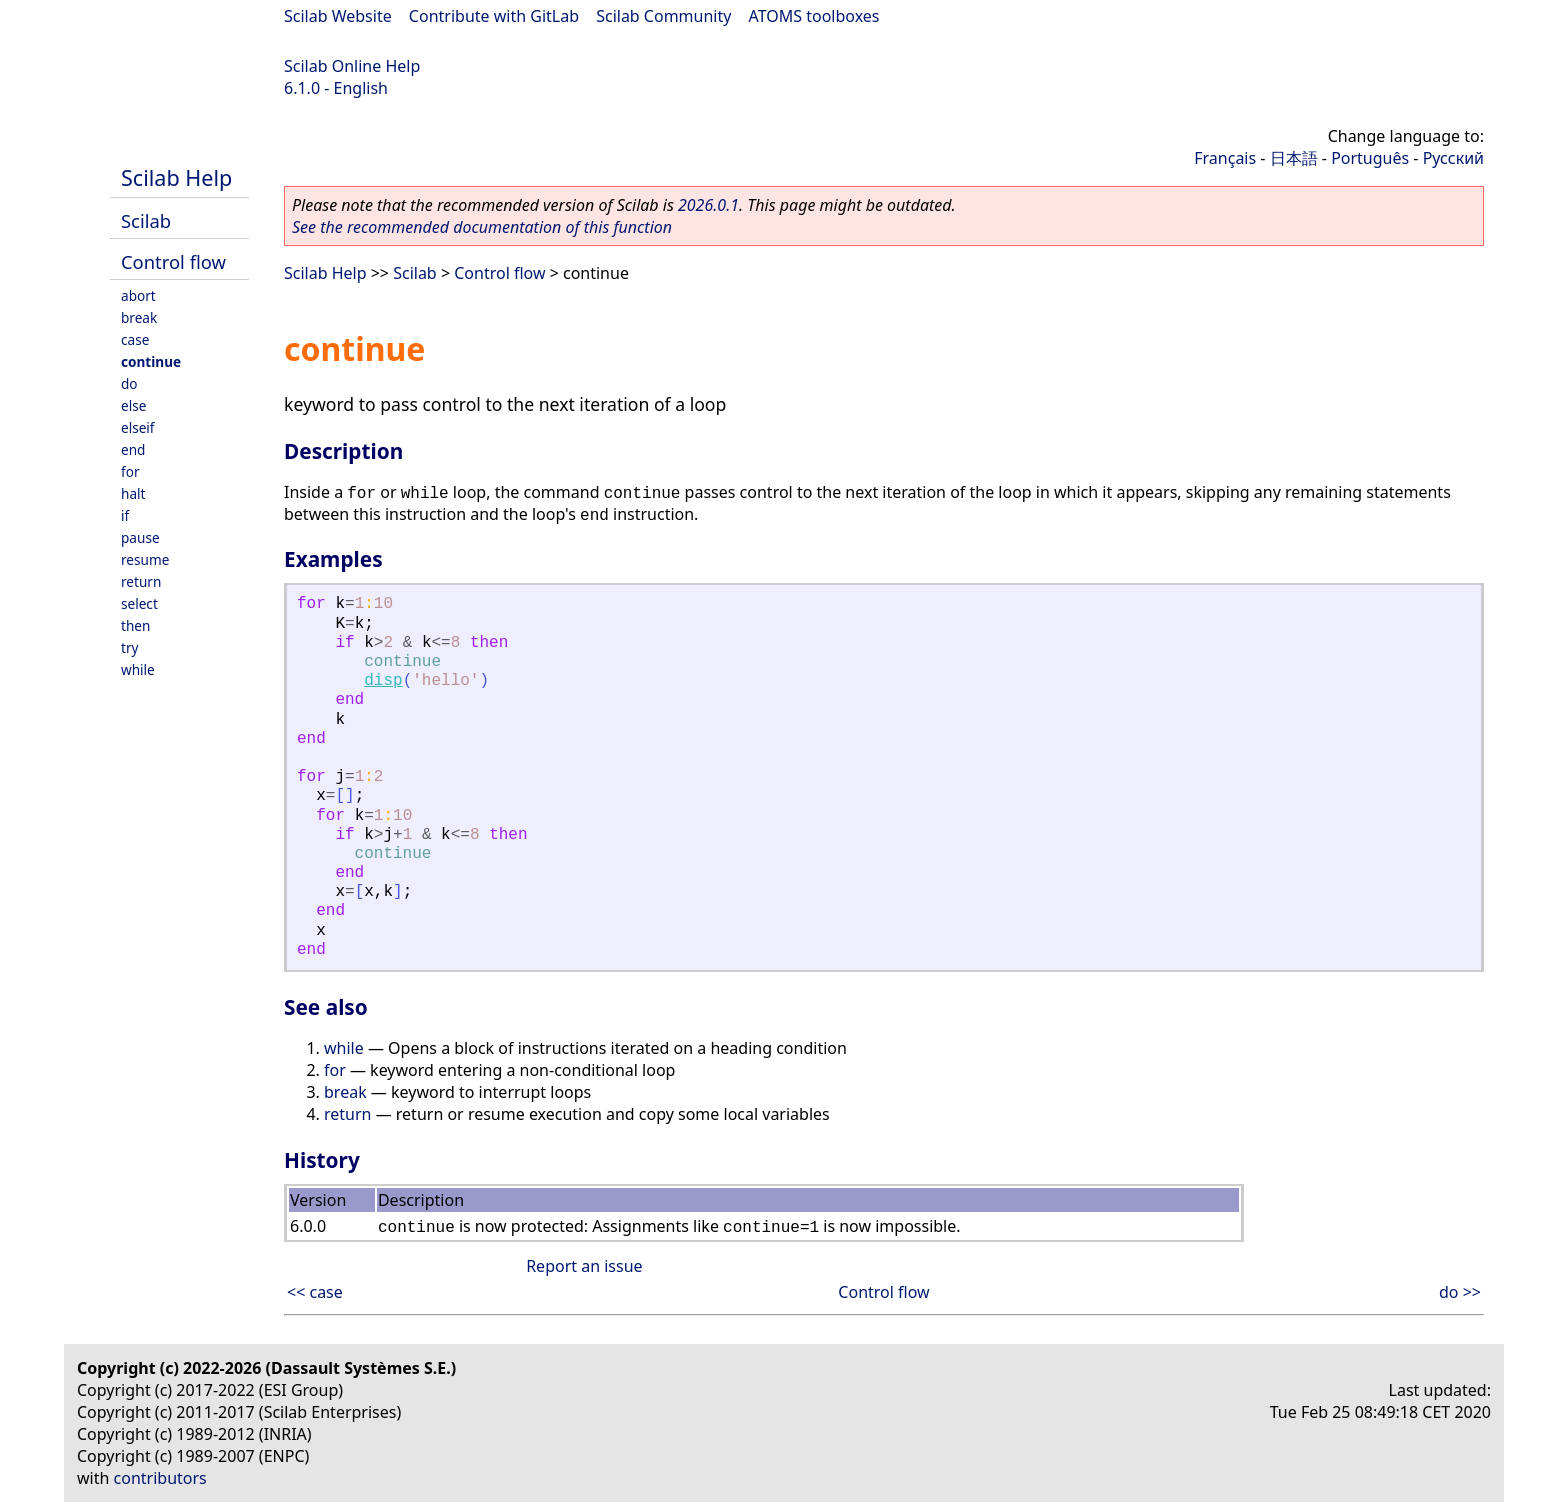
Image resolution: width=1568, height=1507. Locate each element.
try (129, 647)
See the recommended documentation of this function (482, 227)
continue (151, 361)
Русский (1453, 158)
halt (133, 493)
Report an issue (584, 1266)
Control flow (173, 261)
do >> (1460, 1292)
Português (1370, 158)
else (133, 405)
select (139, 603)
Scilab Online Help (352, 66)
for (130, 471)
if (125, 515)
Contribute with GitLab (494, 16)
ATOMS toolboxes (814, 16)
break (139, 317)
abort (138, 295)
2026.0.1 (708, 205)
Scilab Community (663, 16)
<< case (315, 1292)
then (135, 625)
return (141, 581)
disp (383, 681)
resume (145, 559)
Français (1225, 158)
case (135, 339)
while (138, 669)
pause (140, 537)
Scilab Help (176, 177)
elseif (138, 427)
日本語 (1294, 158)
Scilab (146, 220)
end (133, 449)
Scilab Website (338, 16)
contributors (160, 1478)
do (129, 383)
